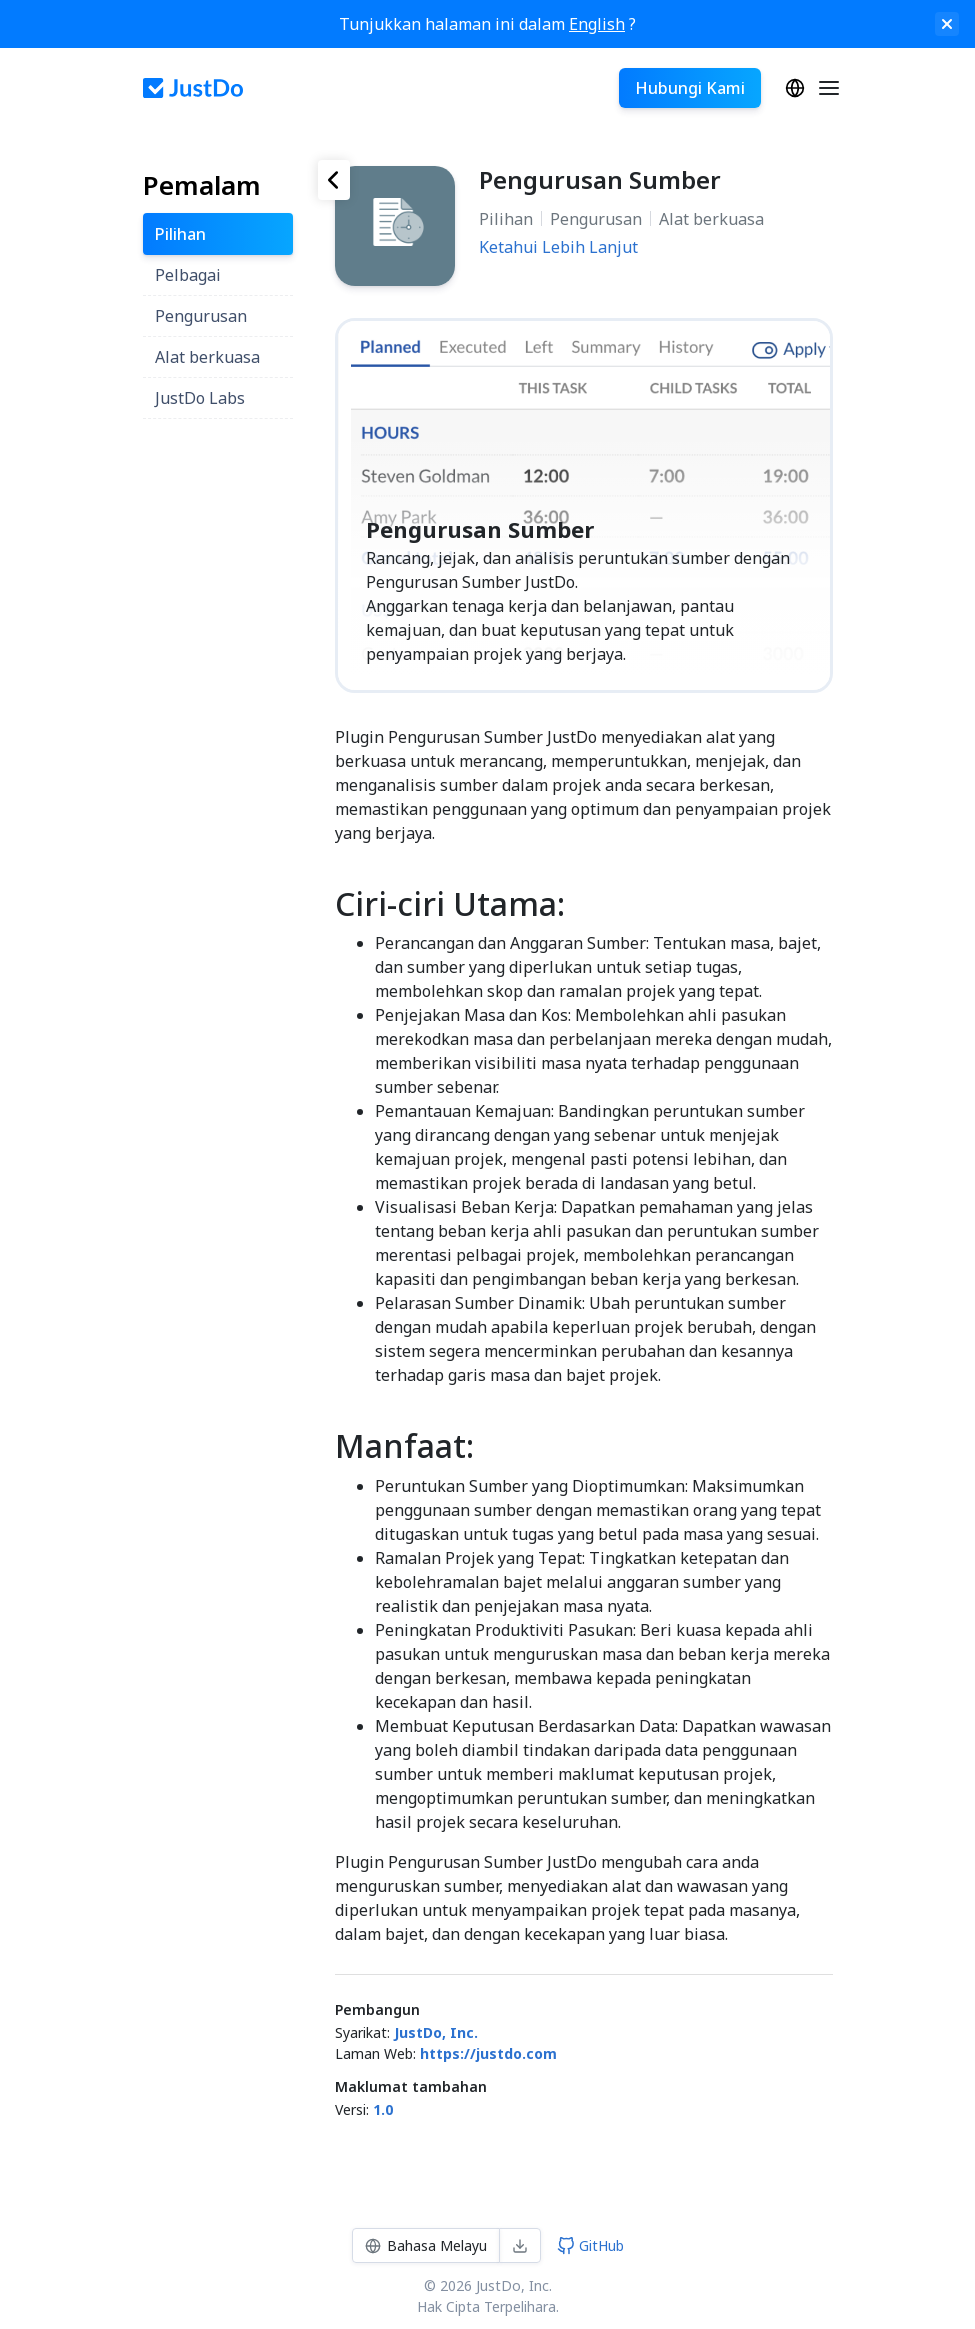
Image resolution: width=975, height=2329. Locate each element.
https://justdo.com (488, 2053)
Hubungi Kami (690, 88)
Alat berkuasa (711, 219)
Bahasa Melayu (795, 88)
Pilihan (506, 219)
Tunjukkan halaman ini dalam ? (487, 24)
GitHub (590, 2245)
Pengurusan (596, 219)
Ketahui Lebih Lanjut (558, 247)
